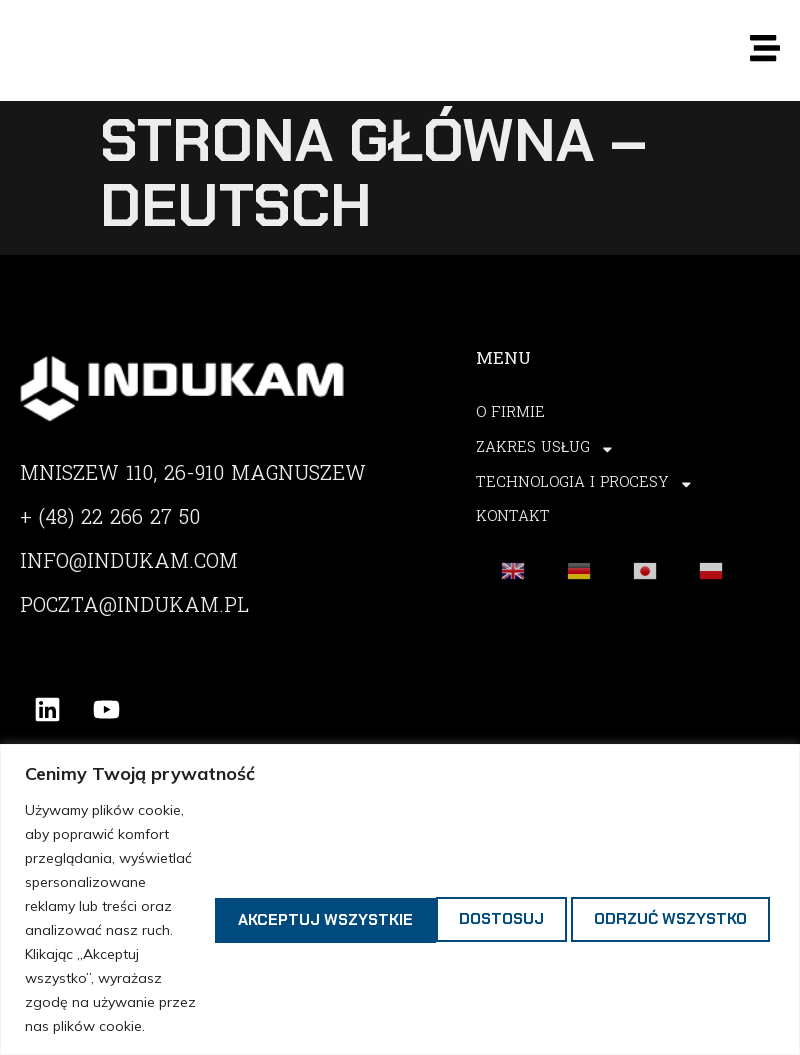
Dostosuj (236, 857)
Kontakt (514, 519)
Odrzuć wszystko (429, 857)
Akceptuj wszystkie (668, 857)
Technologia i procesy (586, 484)
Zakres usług (545, 449)
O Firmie (510, 414)
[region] (400, 839)
